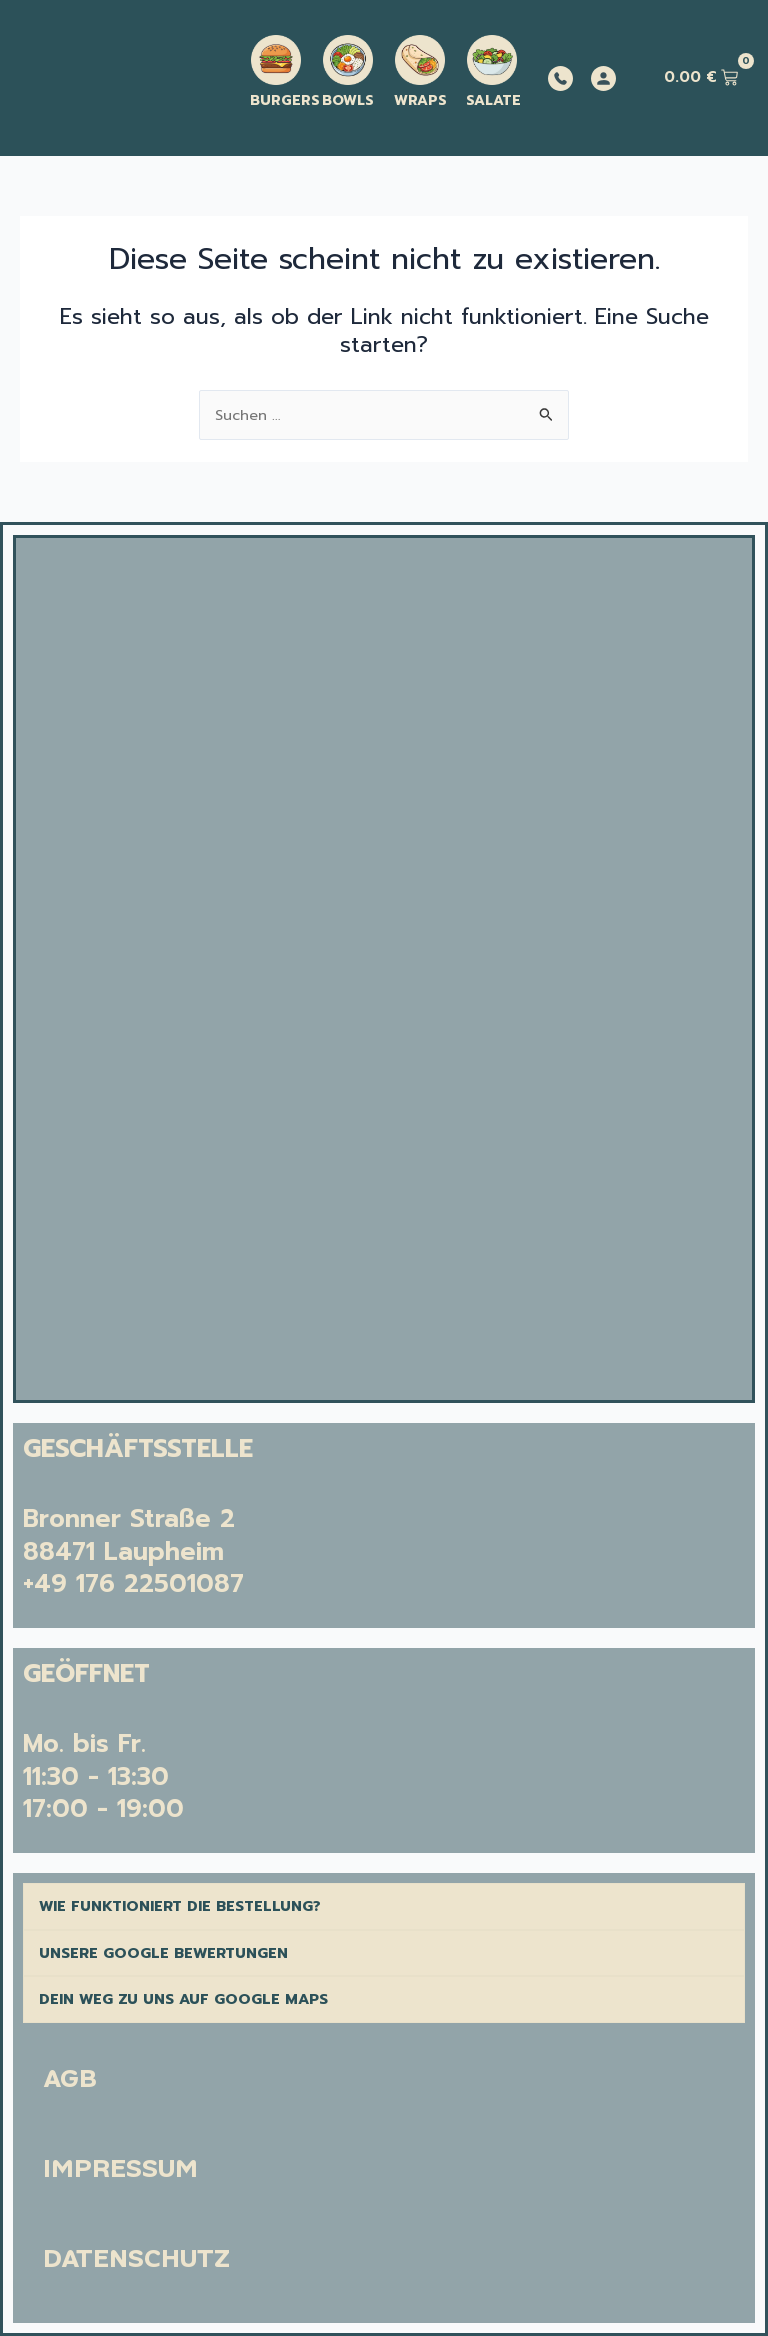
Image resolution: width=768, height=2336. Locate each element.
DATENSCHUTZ (136, 2258)
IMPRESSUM (120, 2168)
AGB (70, 2078)
